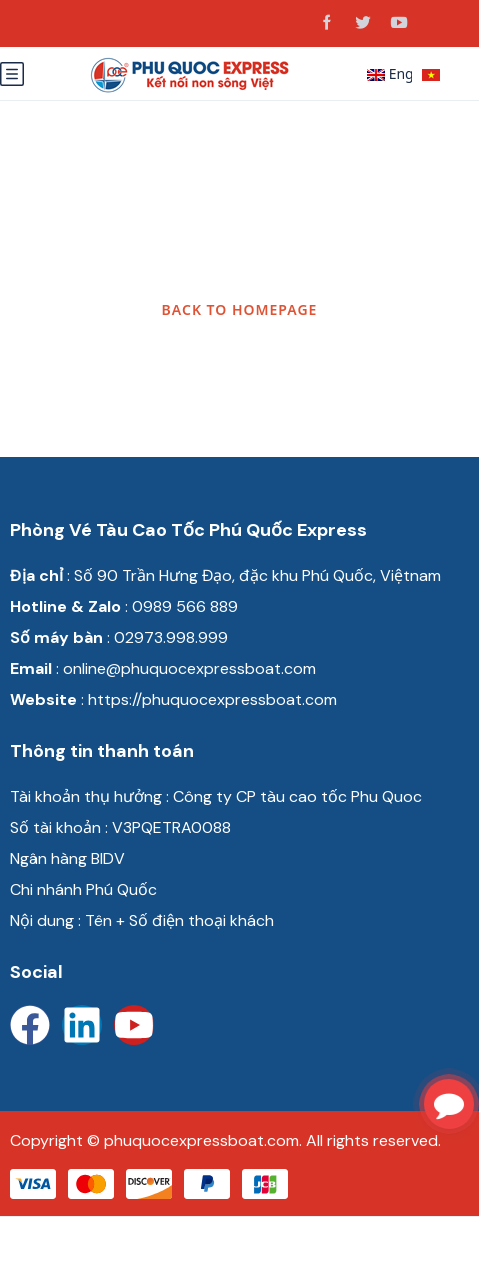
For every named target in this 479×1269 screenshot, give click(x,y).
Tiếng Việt (440, 76)
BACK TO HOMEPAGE (240, 309)
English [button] (389, 73)
